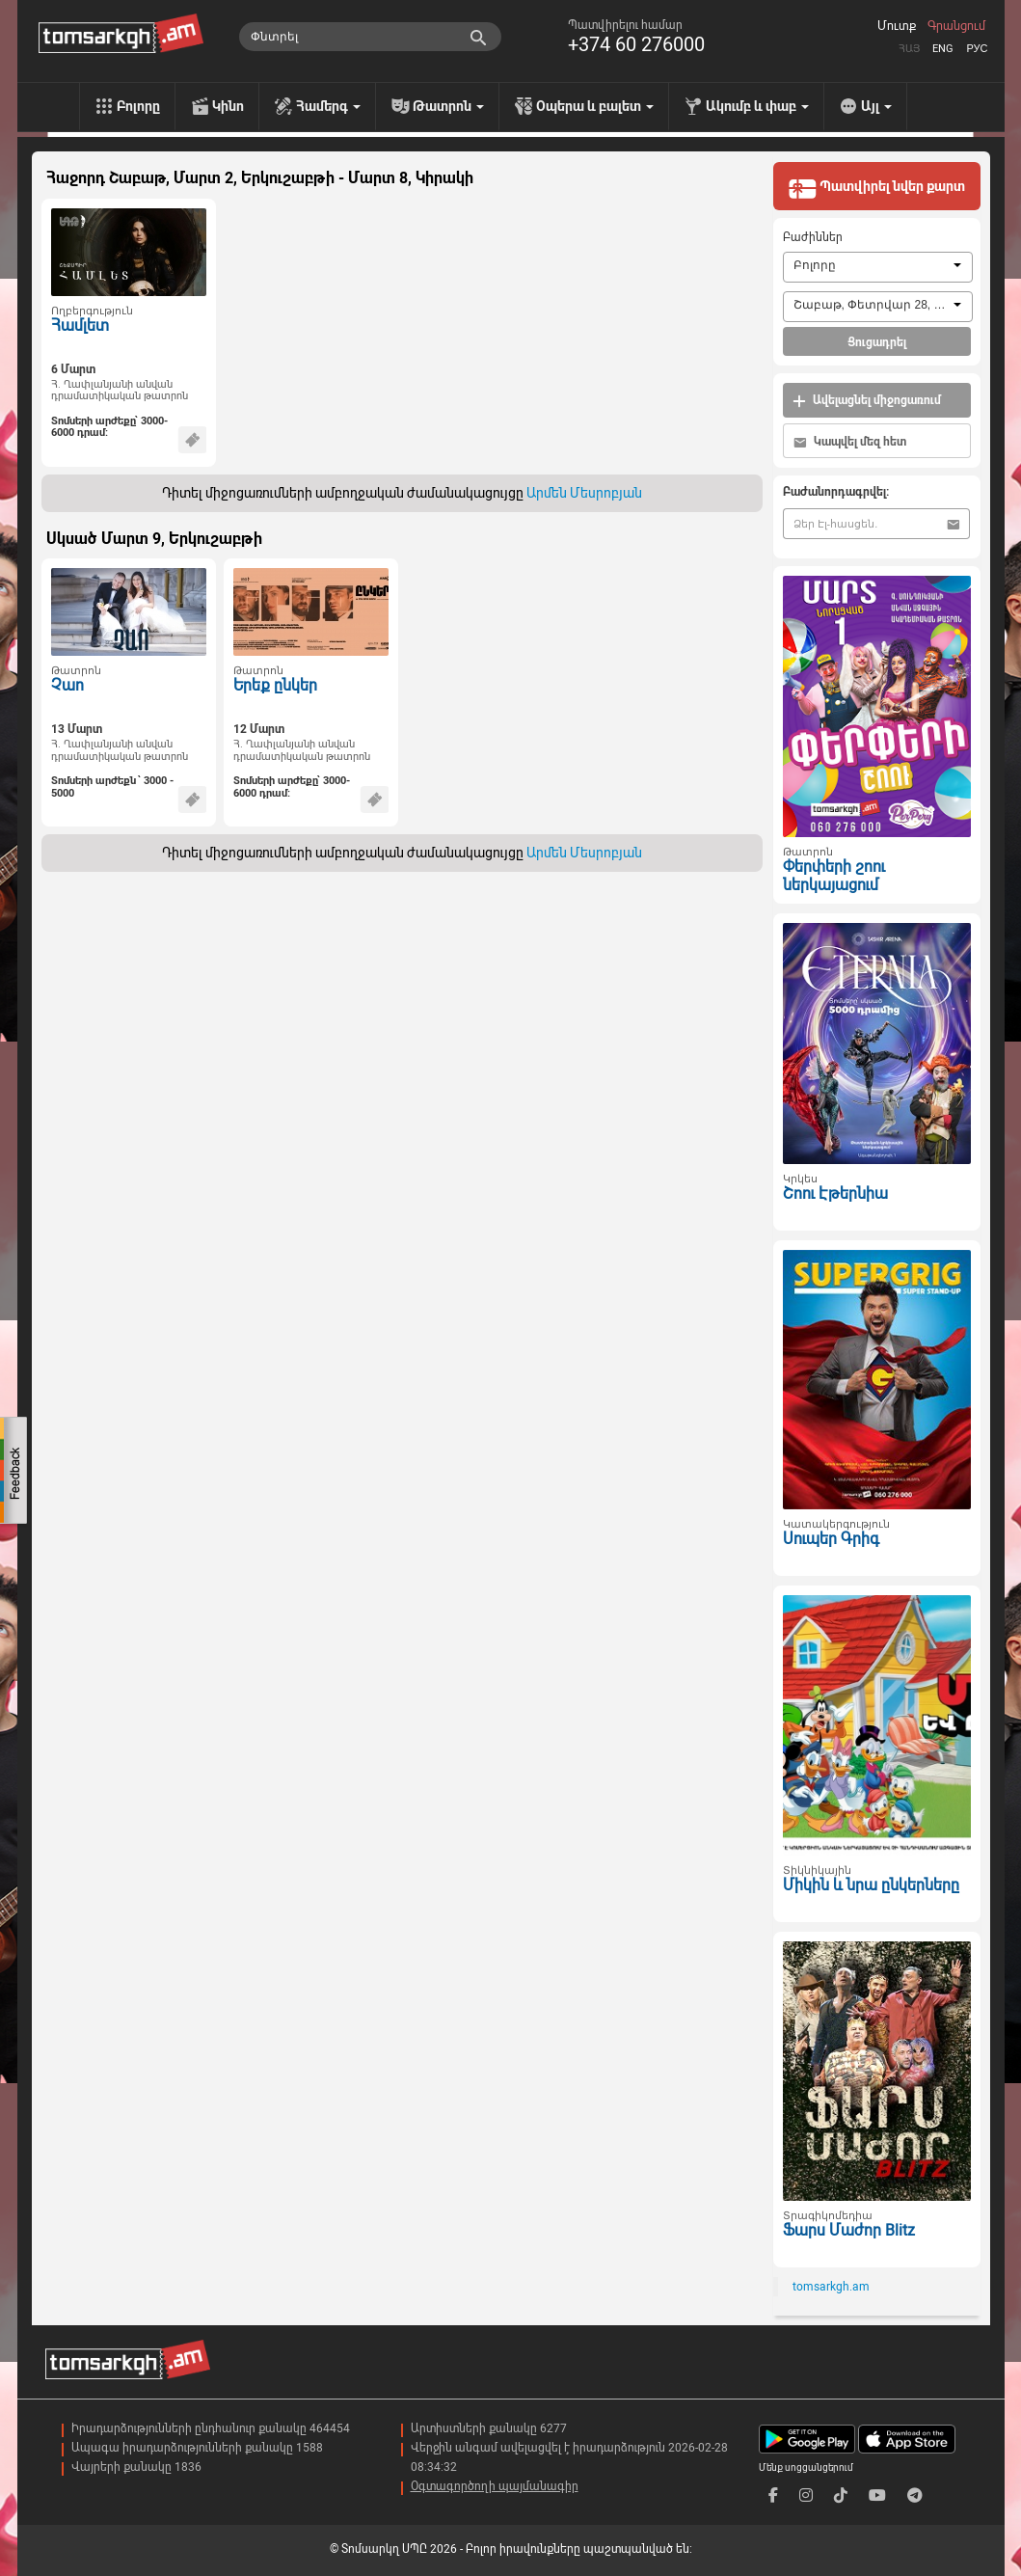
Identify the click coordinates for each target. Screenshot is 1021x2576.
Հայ (909, 48)
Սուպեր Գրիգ (831, 1539)
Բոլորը (138, 106)
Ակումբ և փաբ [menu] (757, 106)
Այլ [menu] (876, 106)
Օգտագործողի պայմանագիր (494, 2486)
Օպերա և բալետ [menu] (595, 106)
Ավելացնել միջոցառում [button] (867, 400)
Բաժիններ (813, 237)
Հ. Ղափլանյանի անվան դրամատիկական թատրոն (119, 390)
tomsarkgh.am (831, 2286)
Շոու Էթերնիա (835, 1193)
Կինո (228, 106)
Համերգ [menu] (328, 106)
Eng (943, 48)
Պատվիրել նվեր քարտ (876, 188)
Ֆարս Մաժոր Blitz (849, 2230)
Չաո (67, 685)
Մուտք (896, 26)
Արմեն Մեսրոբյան (584, 493)
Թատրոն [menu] (448, 106)
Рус (976, 48)
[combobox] (878, 267)
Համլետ (80, 325)
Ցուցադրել (876, 342)
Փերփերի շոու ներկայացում (834, 875)
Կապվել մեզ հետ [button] (849, 442)
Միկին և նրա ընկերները (871, 1885)
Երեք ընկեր (275, 685)
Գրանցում (956, 26)
